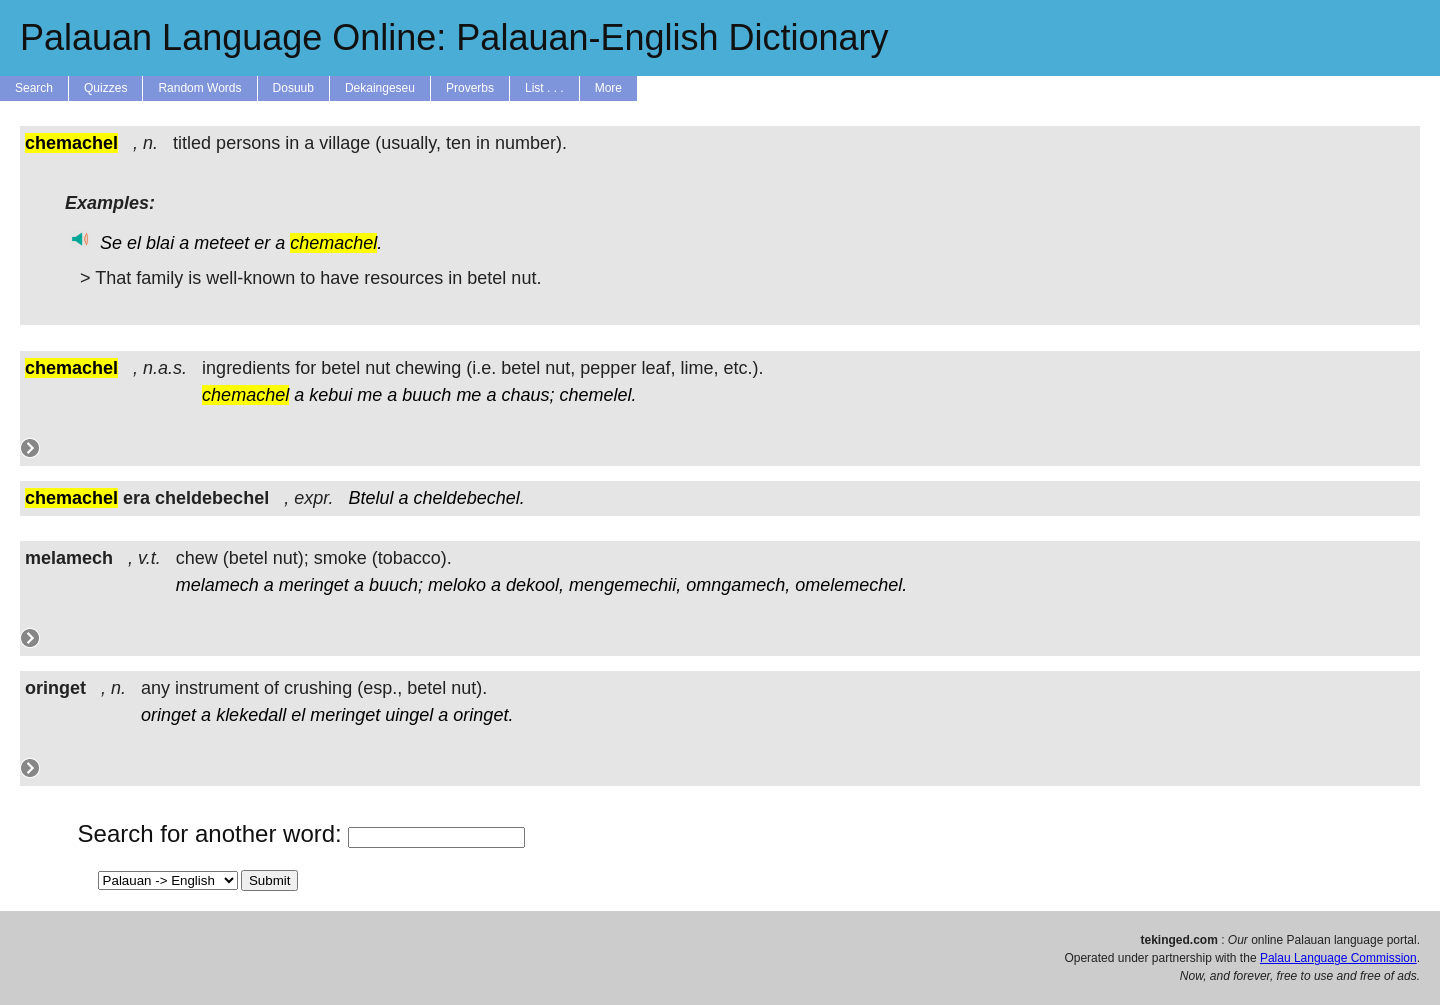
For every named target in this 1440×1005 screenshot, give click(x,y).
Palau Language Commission (1338, 958)
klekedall (251, 715)
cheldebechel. (469, 498)
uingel (409, 715)
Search (34, 88)
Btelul (371, 498)
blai (160, 243)
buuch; (396, 585)
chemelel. (598, 395)
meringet (314, 585)
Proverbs (470, 88)
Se (111, 243)
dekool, (535, 585)
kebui (330, 395)
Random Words (199, 88)
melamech (217, 585)
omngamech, (738, 585)
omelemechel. (851, 585)
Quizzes (105, 88)
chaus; (527, 395)
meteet (221, 243)
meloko (457, 585)
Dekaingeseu (380, 88)
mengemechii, (625, 585)
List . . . (544, 88)
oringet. (483, 715)
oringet (168, 715)
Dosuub (293, 88)
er (262, 243)
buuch (426, 395)
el (134, 243)
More (608, 88)
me (369, 395)
